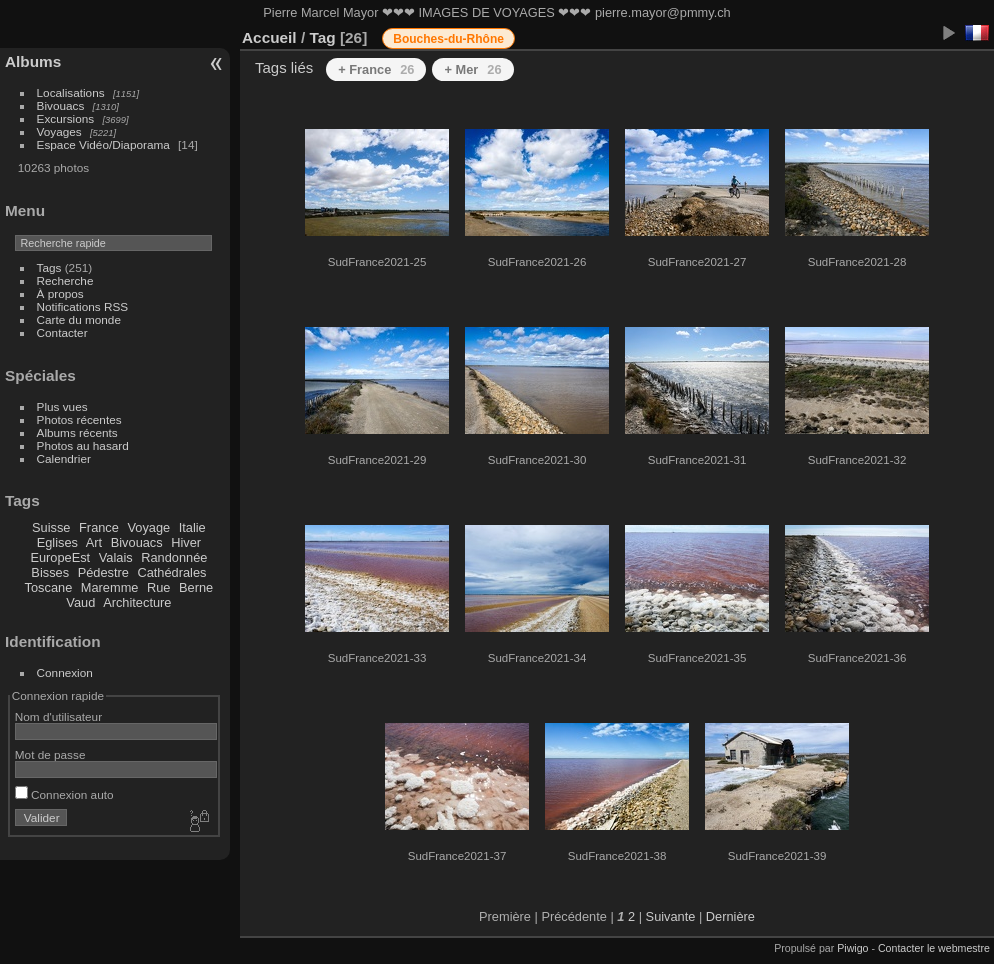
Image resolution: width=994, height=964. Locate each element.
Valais (116, 557)
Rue (158, 587)
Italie (192, 527)
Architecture (137, 602)
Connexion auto (64, 794)
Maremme (110, 587)
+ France (376, 69)
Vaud (80, 602)
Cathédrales (171, 572)
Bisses (50, 572)
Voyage (148, 527)
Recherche (65, 280)
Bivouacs (61, 105)
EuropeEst (60, 557)
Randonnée (174, 557)
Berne (196, 587)
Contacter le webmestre (934, 948)
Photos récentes (79, 419)
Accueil (269, 37)
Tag (322, 37)
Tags (49, 267)
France (99, 527)
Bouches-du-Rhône (448, 39)
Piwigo (852, 948)
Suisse (51, 527)
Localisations (71, 92)
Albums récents (77, 432)
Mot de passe (50, 754)
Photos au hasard (83, 445)
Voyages (59, 131)
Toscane (49, 587)
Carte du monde (79, 319)
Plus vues (62, 406)
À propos (60, 293)
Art (94, 542)
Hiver (186, 542)
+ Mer (472, 69)
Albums (33, 61)
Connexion (65, 672)
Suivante (671, 916)
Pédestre (103, 572)
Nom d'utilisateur (58, 716)
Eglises (57, 542)
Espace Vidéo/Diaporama (103, 144)
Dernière (730, 916)
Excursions (66, 118)
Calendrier (64, 458)
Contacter (62, 332)
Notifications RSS (83, 306)
